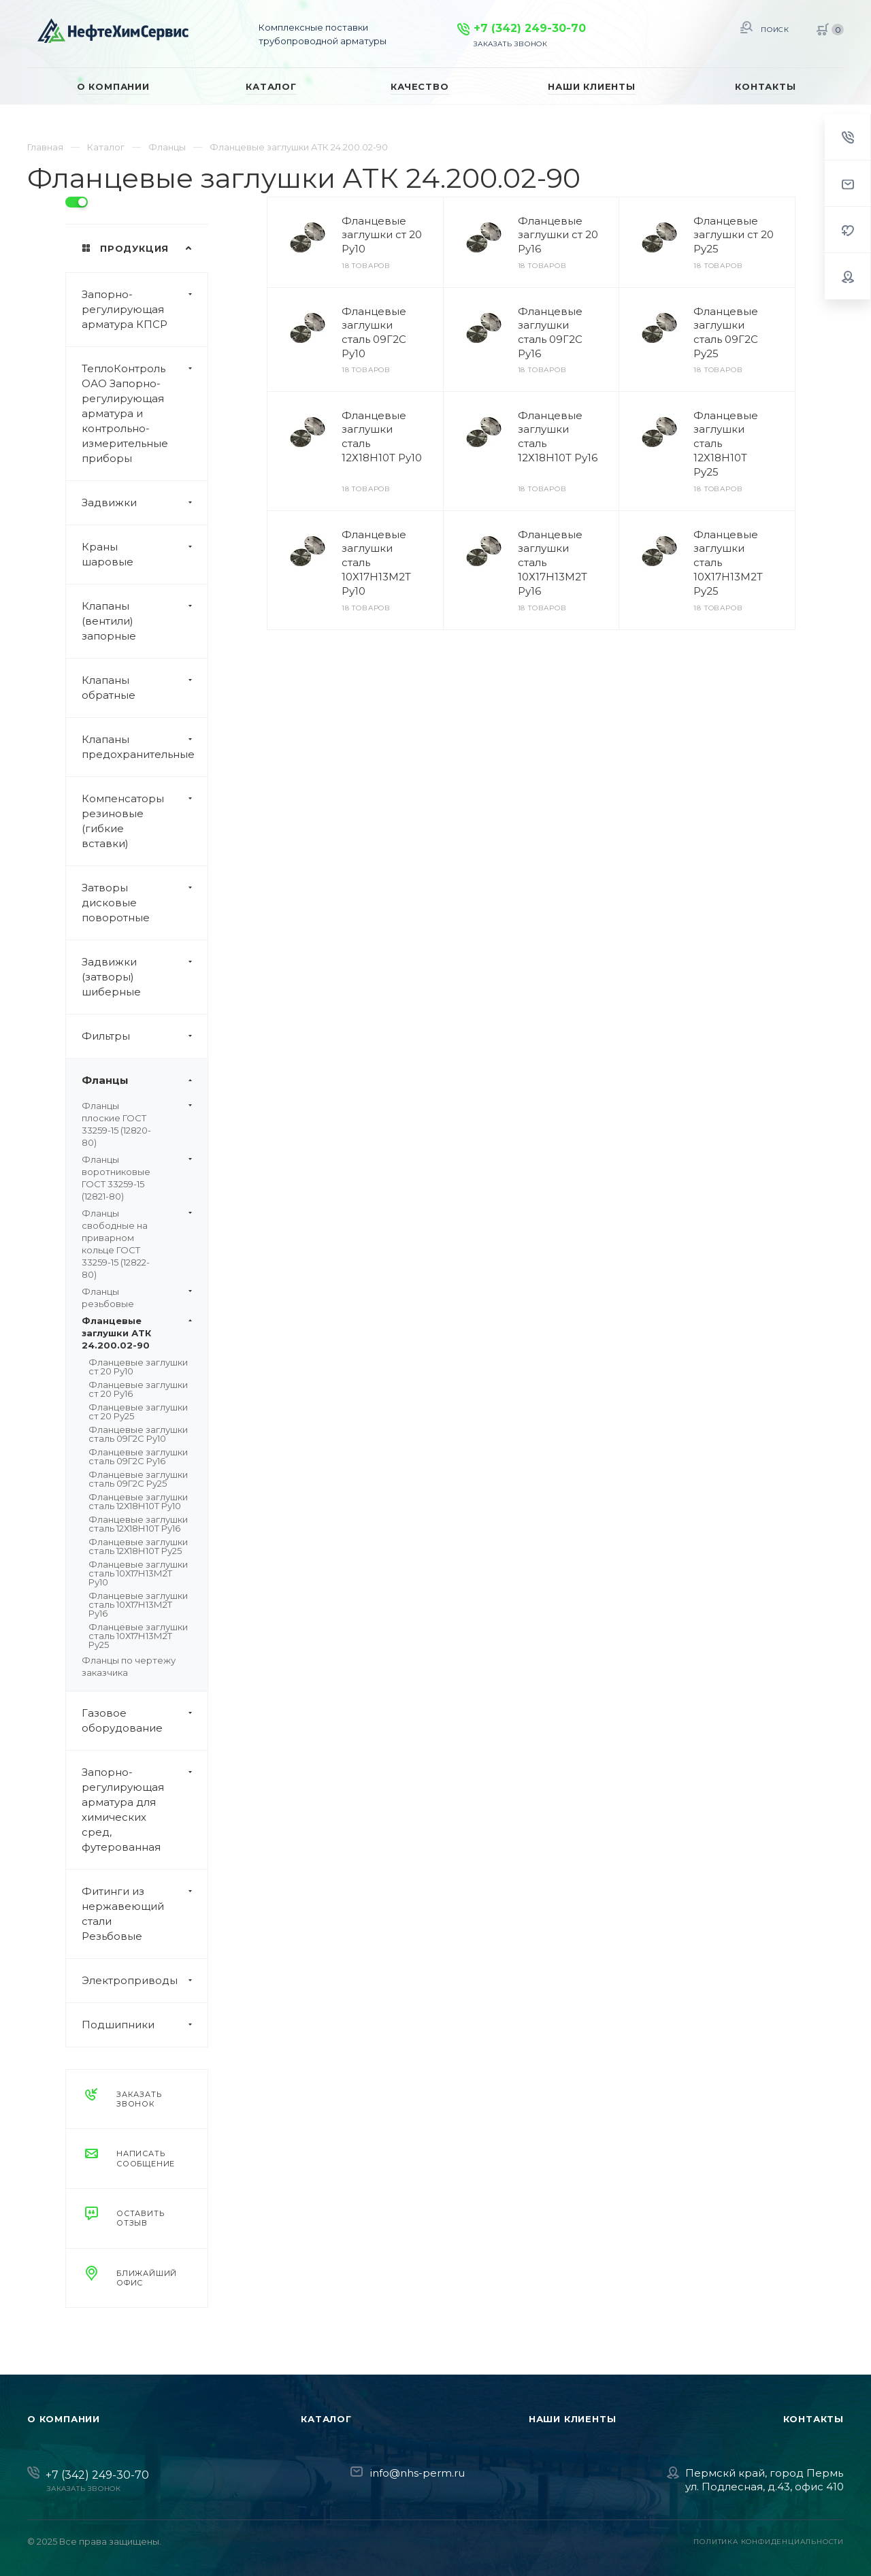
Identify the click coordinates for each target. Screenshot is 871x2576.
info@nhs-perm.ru (417, 2472)
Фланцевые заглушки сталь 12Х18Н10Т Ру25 (138, 1546)
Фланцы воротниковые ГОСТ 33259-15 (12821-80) (137, 1177)
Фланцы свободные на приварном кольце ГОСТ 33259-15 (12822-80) (137, 1244)
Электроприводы (145, 1980)
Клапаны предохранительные (145, 747)
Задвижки (145, 503)
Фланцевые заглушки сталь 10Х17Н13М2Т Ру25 (138, 1635)
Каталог (326, 2418)
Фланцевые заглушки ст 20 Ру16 (138, 1389)
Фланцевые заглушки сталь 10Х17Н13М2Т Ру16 (138, 1604)
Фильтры (145, 1036)
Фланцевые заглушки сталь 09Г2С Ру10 (138, 1434)
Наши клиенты (573, 2418)
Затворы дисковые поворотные (145, 903)
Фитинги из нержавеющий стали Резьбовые (145, 1914)
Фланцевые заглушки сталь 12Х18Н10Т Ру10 (138, 1501)
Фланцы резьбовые (137, 1297)
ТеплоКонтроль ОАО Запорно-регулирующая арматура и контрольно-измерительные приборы (145, 413)
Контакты (813, 2418)
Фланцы (145, 1080)
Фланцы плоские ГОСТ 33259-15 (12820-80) (137, 1124)
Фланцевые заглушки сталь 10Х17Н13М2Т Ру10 (138, 1573)
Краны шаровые (145, 554)
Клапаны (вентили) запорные (145, 621)
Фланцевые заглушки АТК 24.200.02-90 (137, 1333)
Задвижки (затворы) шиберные (145, 977)
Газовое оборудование (145, 1720)
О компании (63, 2418)
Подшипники (145, 2025)
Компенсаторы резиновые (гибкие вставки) (145, 821)
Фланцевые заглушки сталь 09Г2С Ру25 (138, 1479)
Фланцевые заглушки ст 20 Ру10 (138, 1366)
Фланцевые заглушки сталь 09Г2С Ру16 (138, 1456)
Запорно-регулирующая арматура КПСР (145, 309)
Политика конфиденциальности (768, 2541)
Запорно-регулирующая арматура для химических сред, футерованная (145, 1810)
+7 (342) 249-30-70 (530, 28)
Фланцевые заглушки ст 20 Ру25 (138, 1411)
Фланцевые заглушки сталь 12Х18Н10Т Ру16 (138, 1524)
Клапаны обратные (145, 688)
